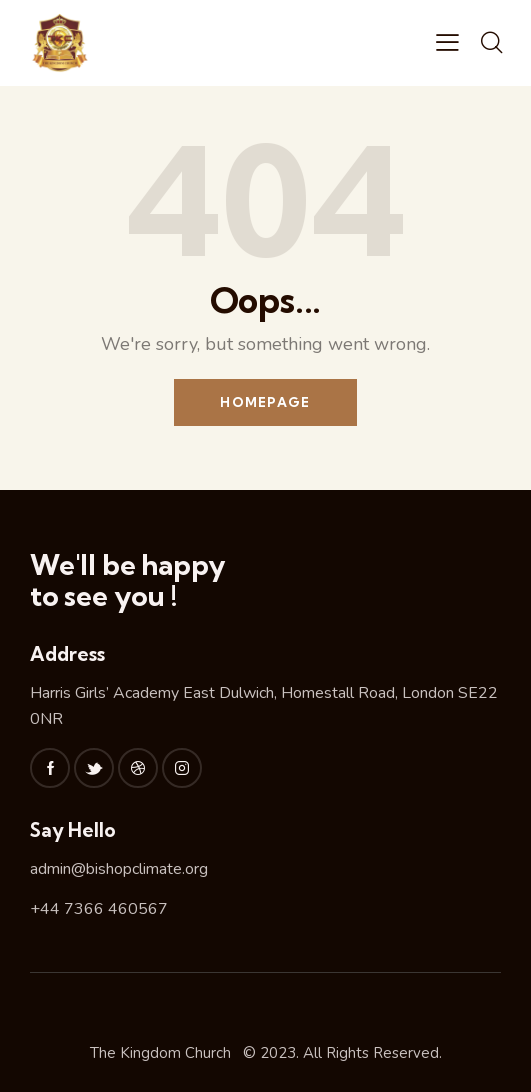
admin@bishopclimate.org (119, 869)
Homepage (265, 402)
